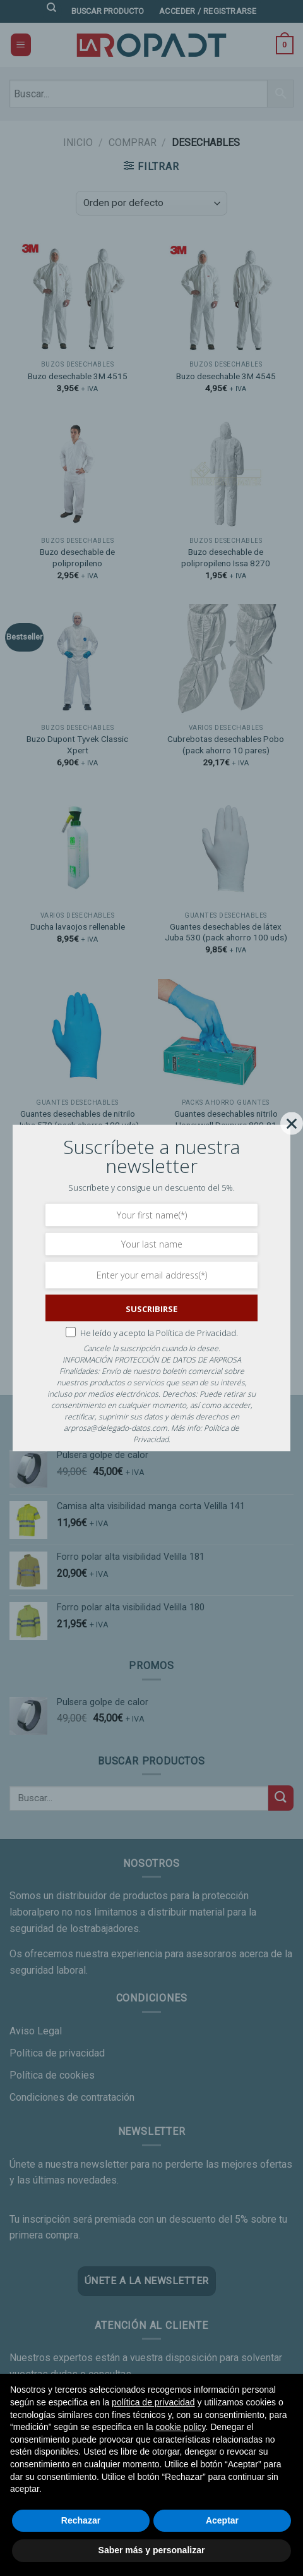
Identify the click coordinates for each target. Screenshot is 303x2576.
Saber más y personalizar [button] (151, 2550)
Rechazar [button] (80, 2520)
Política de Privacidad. (197, 1332)
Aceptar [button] (222, 2520)
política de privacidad (153, 2402)
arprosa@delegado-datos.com (115, 1428)
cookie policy (180, 2427)
